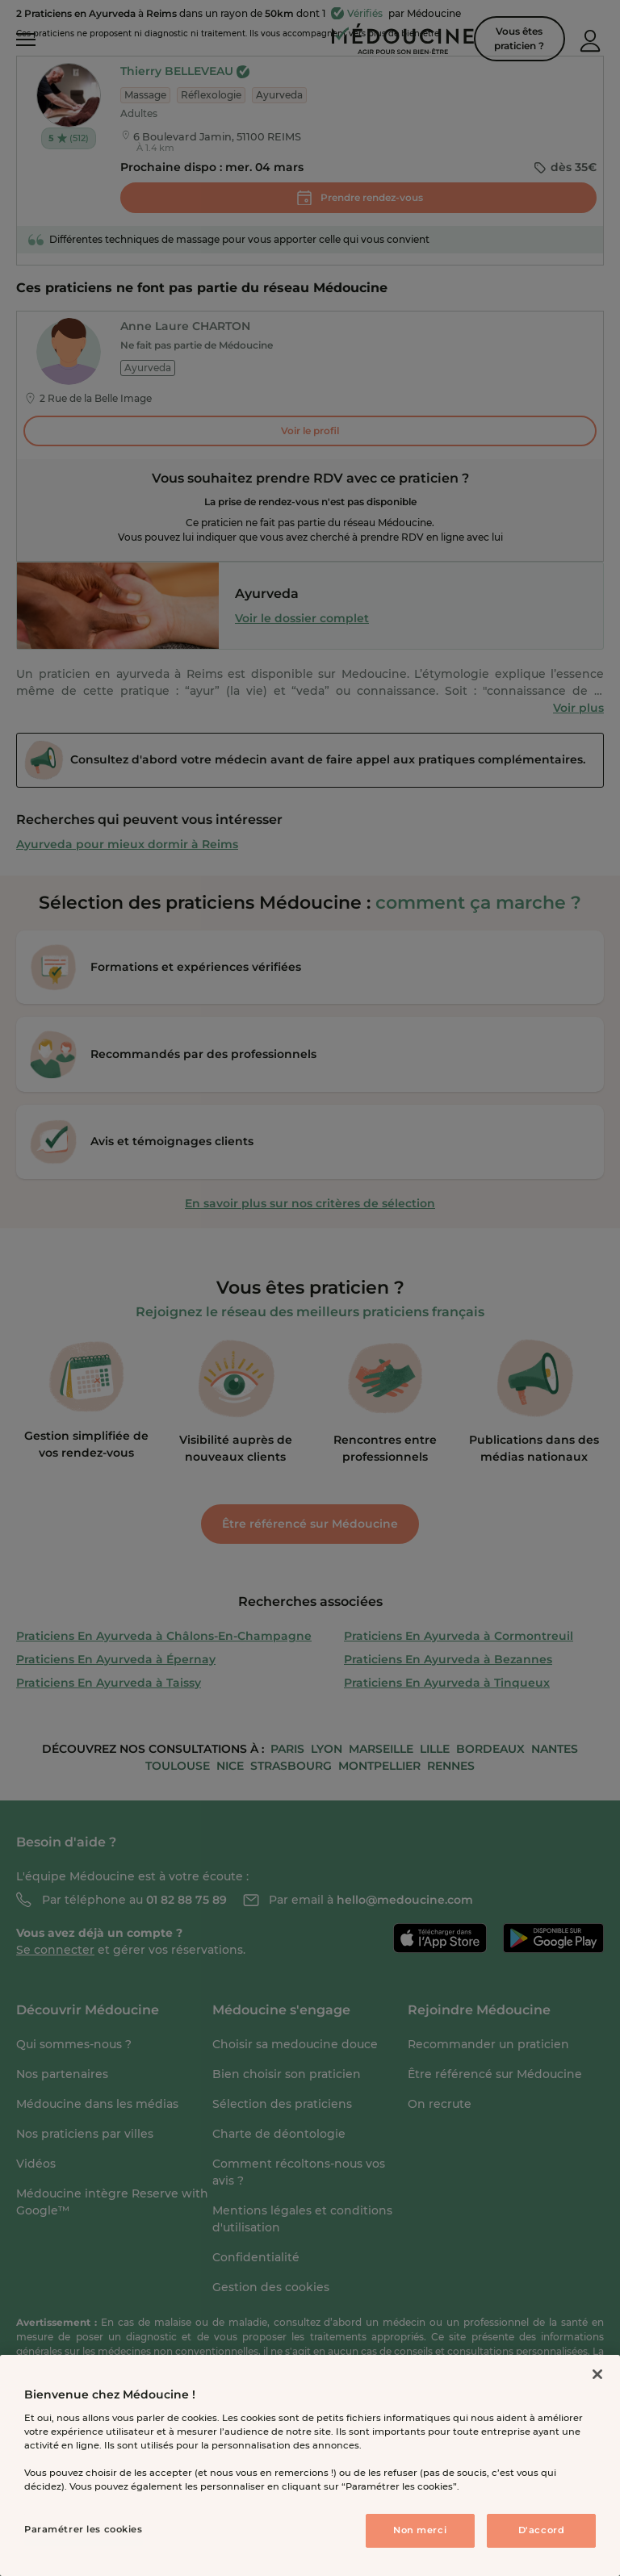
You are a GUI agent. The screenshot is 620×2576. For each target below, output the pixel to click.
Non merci (419, 2530)
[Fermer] (597, 2374)
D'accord (541, 2530)
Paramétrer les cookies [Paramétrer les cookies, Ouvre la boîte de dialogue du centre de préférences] (83, 2529)
